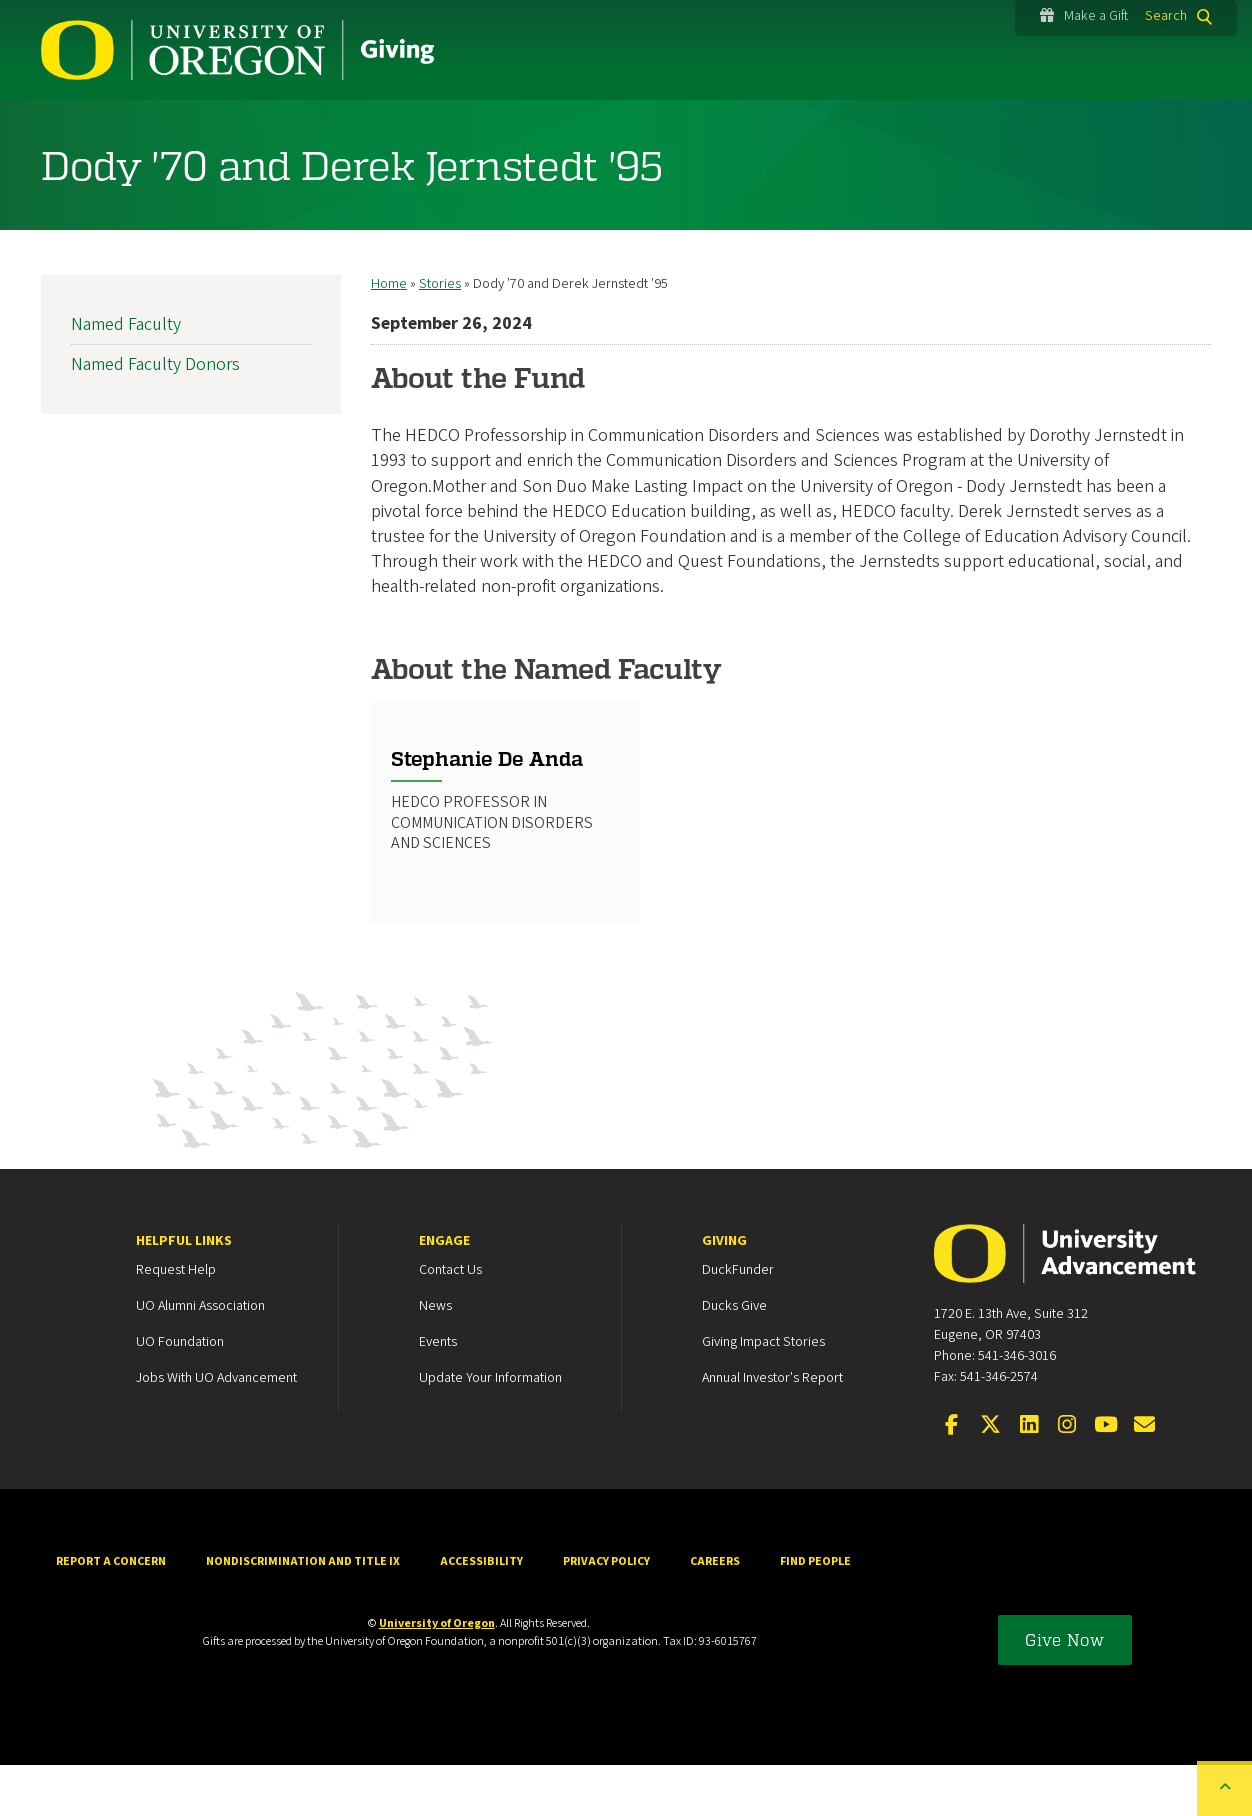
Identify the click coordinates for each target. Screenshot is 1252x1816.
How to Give (119, 125)
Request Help (176, 1321)
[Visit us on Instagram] (1067, 1477)
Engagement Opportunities (731, 125)
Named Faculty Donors (155, 415)
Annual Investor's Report (772, 1429)
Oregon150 (1136, 125)
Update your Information (490, 1429)
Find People (815, 1612)
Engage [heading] (444, 1292)
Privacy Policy (606, 1612)
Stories (286, 125)
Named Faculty (126, 375)
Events (438, 1393)
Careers (715, 1612)
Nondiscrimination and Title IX (303, 1612)
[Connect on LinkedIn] (1029, 1477)
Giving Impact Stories (763, 1393)
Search (1166, 16)
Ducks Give (734, 1357)
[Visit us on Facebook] (952, 1477)
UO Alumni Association (200, 1357)
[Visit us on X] (990, 1477)
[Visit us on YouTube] (1106, 1477)
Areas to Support (470, 125)
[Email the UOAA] (1144, 1477)
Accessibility (481, 1612)
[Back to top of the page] (1224, 1788)
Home (389, 335)
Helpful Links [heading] (184, 1292)
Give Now (1065, 1690)
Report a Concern (111, 1612)
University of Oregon (437, 1674)
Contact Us (450, 1321)
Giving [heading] (724, 1292)
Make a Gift (1084, 16)
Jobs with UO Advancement (216, 1429)
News (435, 1357)
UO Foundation (180, 1393)
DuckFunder (738, 1321)
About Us (963, 125)
